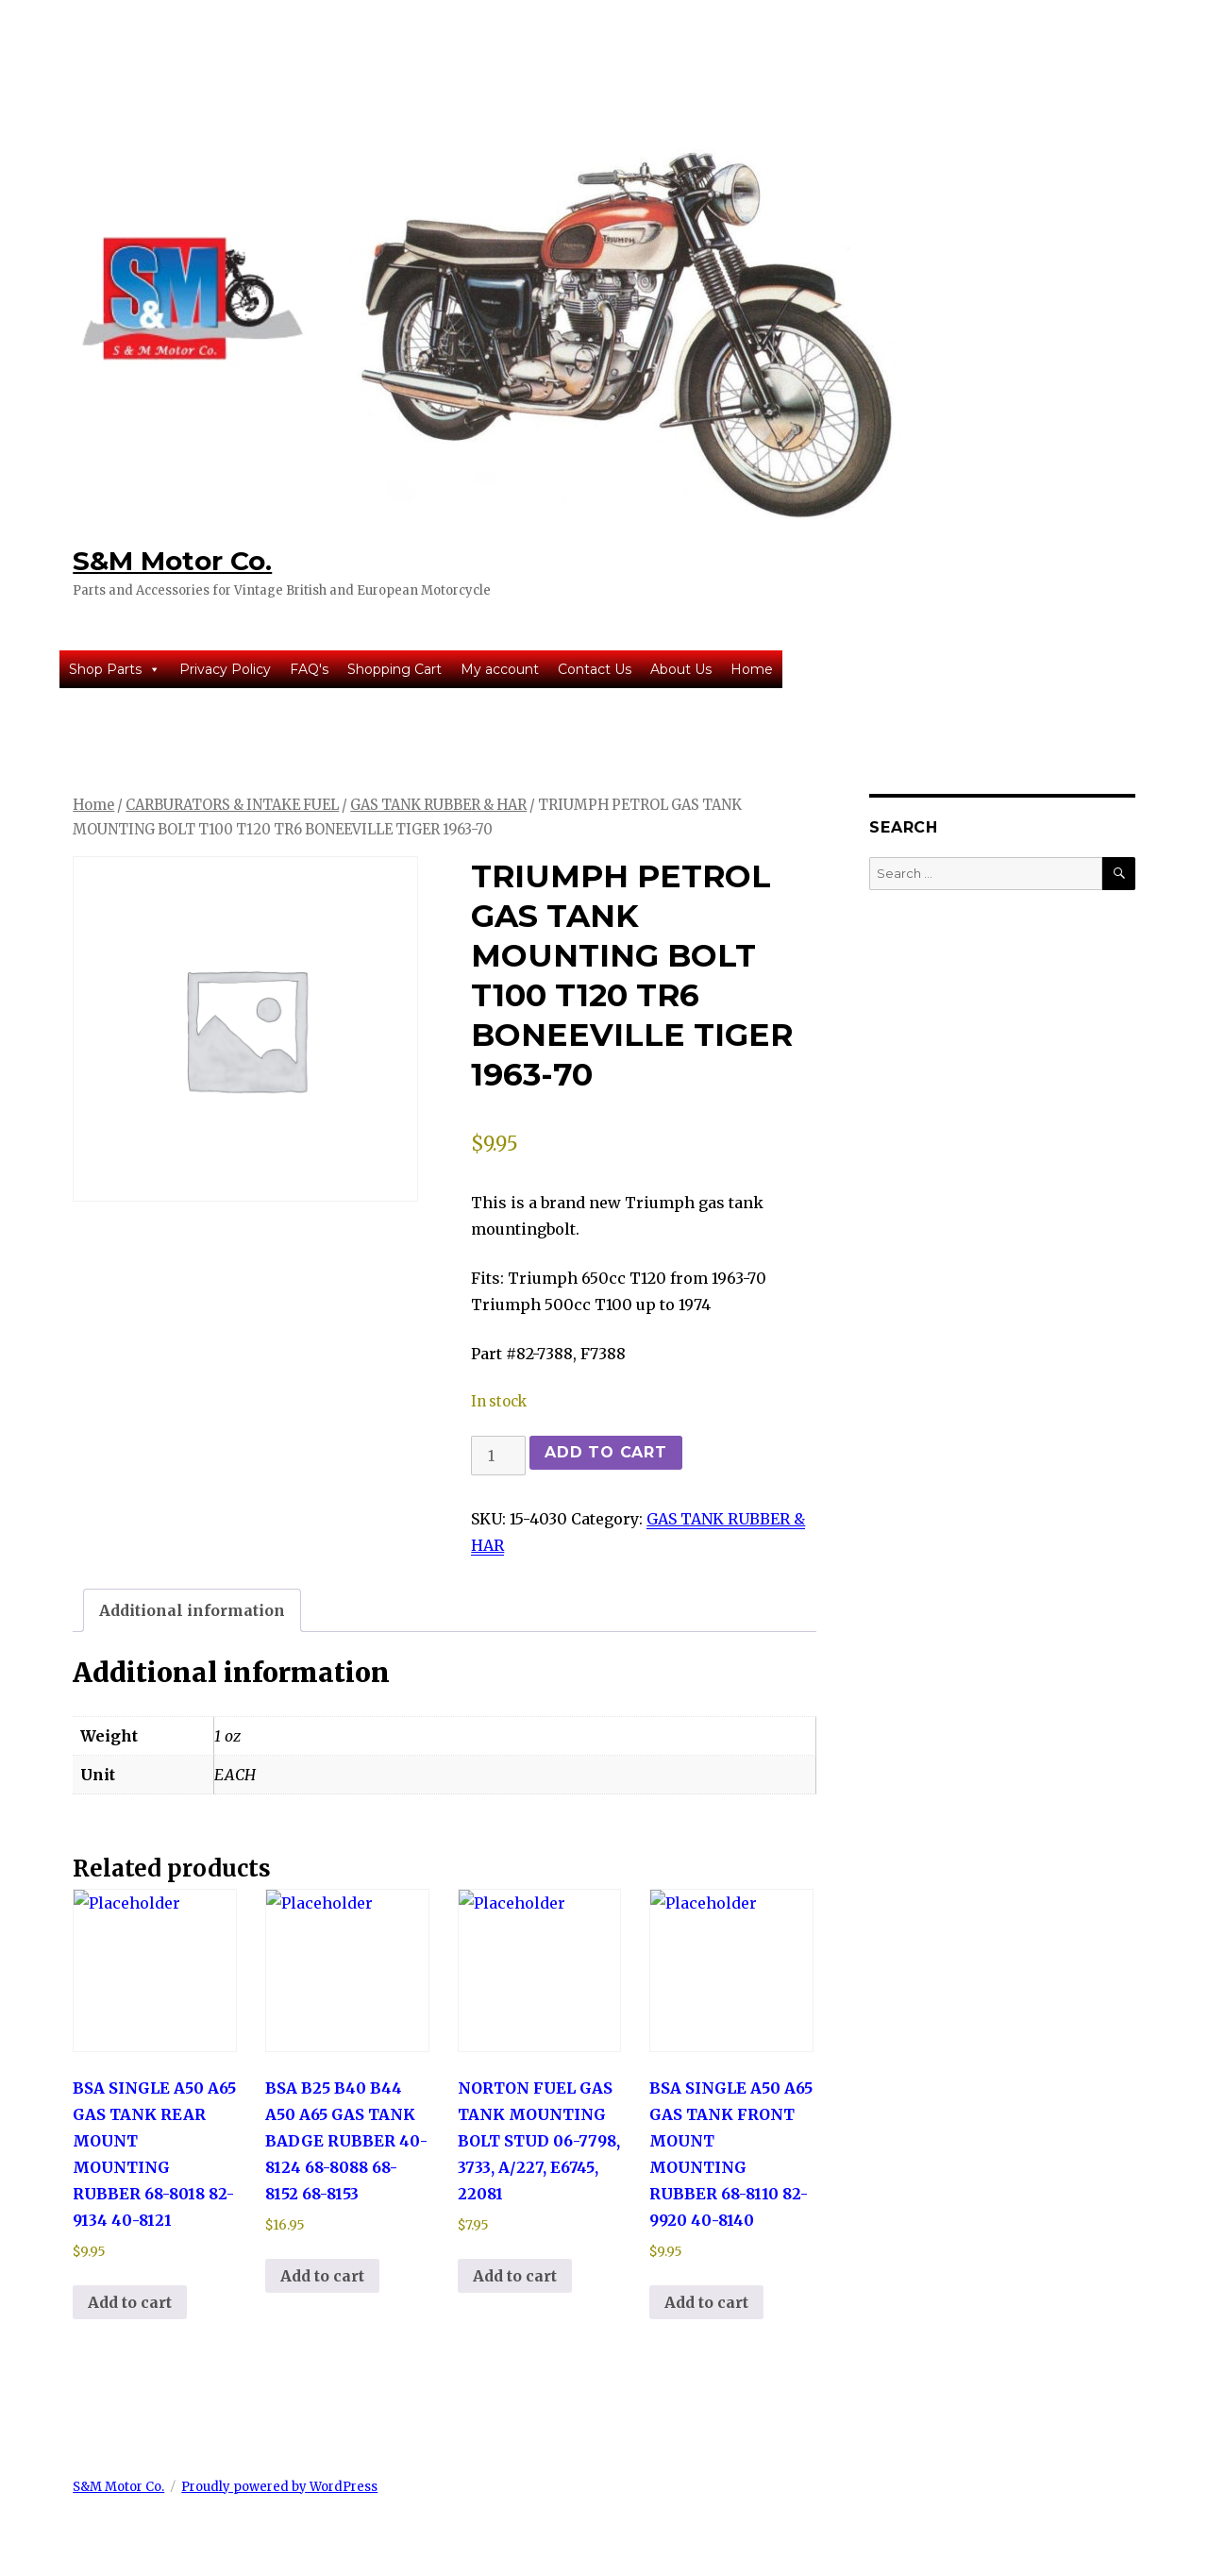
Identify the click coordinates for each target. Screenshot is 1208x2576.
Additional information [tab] (192, 1610)
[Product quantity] (498, 1455)
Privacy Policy (225, 669)
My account (500, 669)
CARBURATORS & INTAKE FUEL (232, 805)
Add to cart (605, 1452)
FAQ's (309, 669)
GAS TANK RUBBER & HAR (438, 805)
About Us (681, 669)
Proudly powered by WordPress (279, 2487)
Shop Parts (114, 669)
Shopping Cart (394, 669)
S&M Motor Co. (172, 561)
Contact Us (594, 669)
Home (751, 669)
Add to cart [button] (130, 2302)
